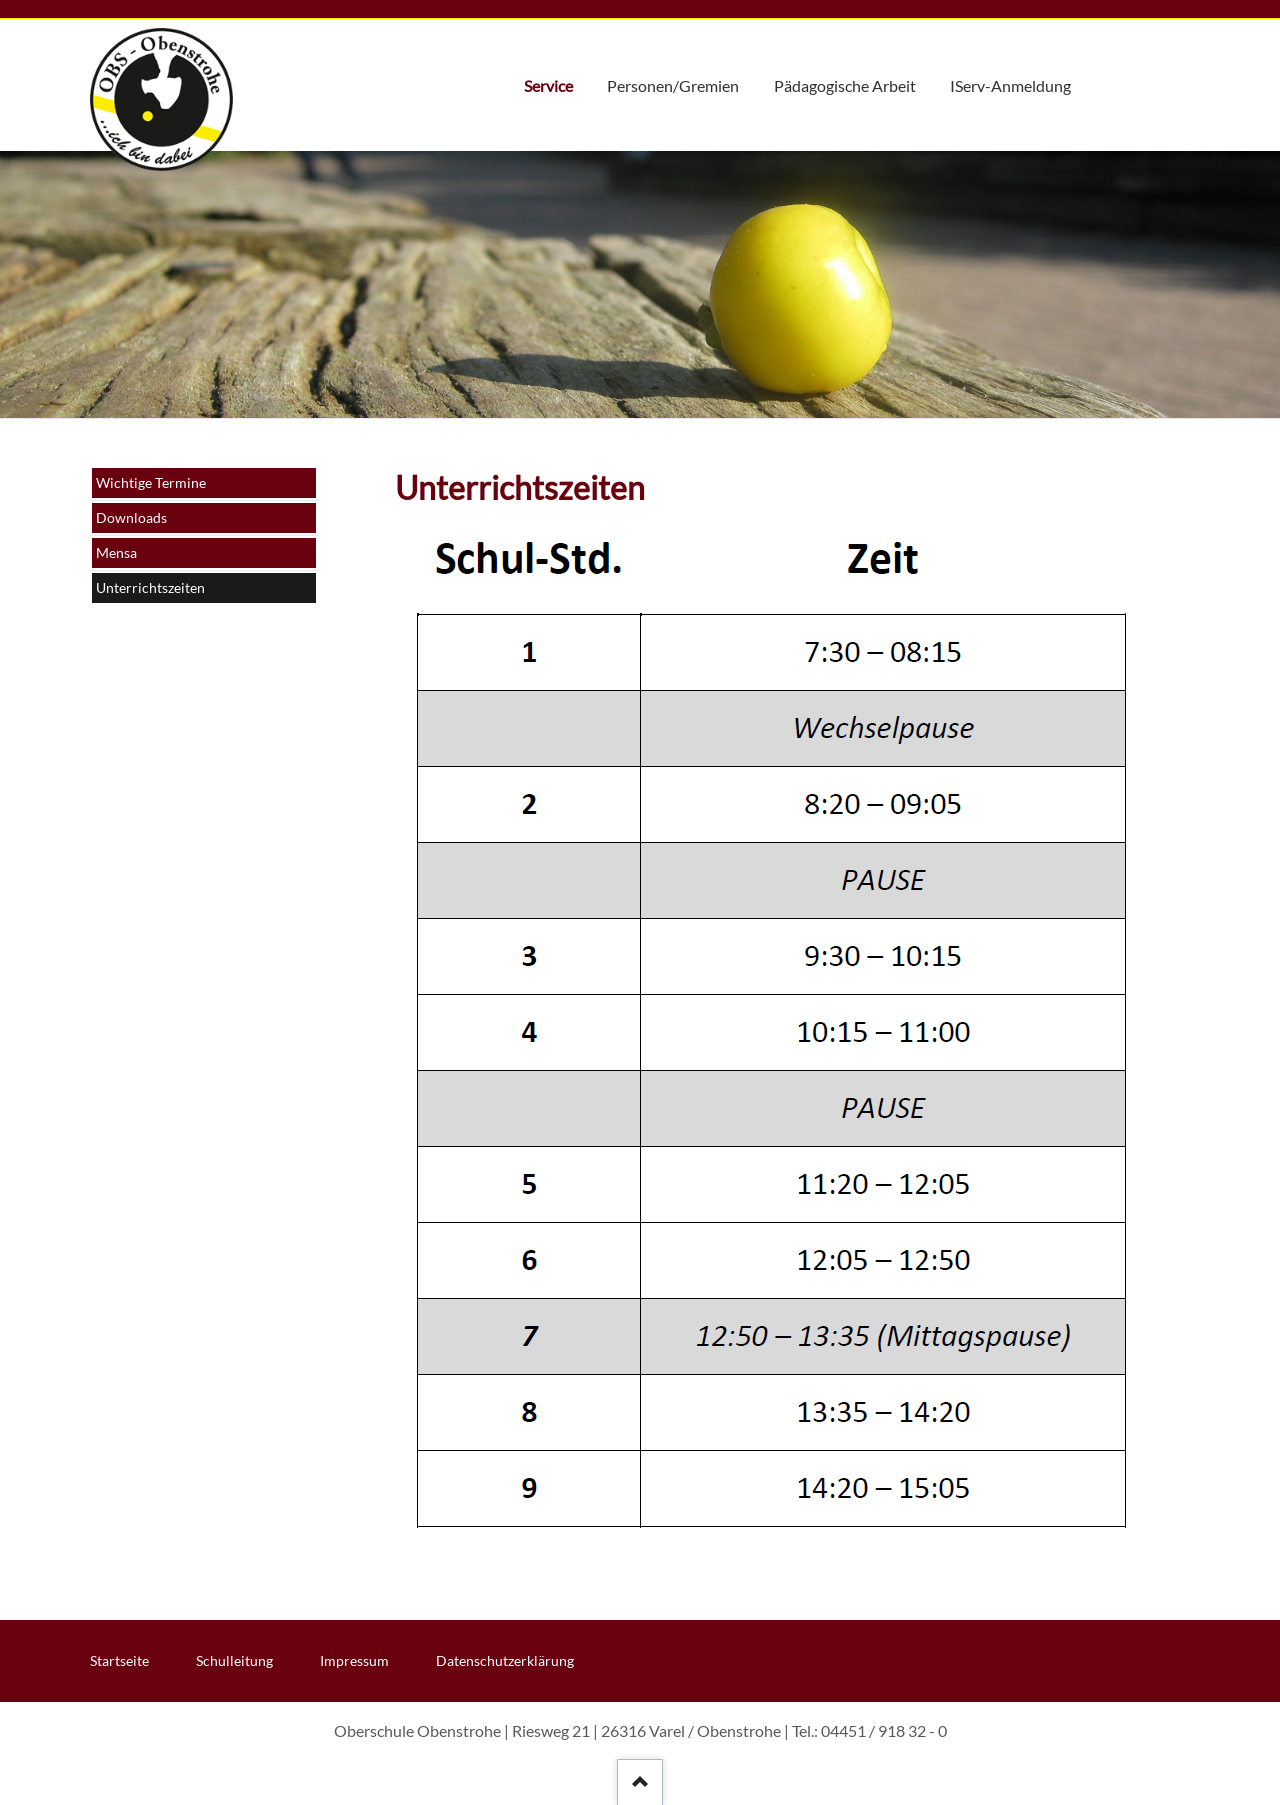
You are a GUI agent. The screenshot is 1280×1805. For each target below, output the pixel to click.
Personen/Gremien (673, 86)
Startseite (119, 1660)
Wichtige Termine (151, 482)
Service (548, 86)
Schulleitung (234, 1660)
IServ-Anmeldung (1010, 86)
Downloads (131, 517)
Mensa (116, 552)
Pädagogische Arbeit (845, 86)
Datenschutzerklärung (505, 1660)
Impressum (354, 1660)
